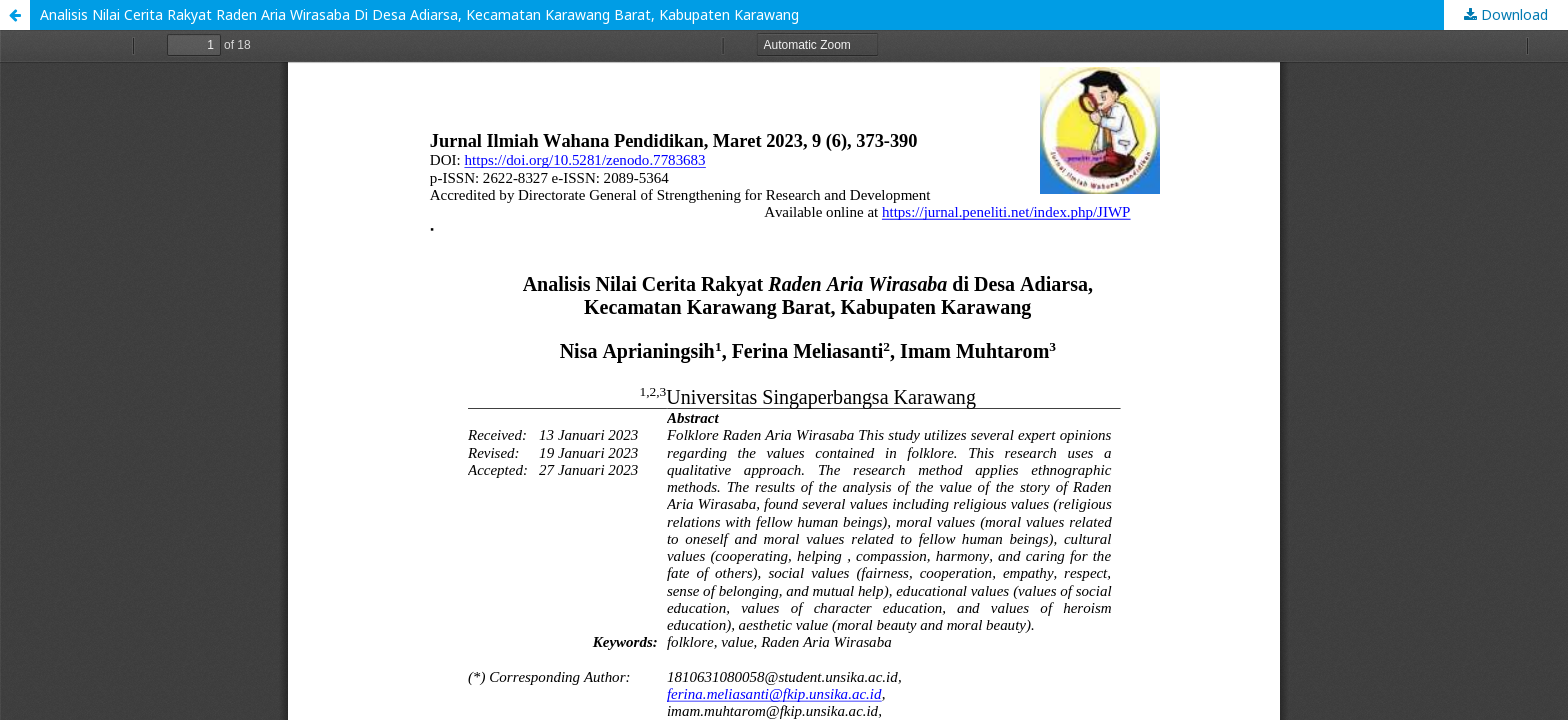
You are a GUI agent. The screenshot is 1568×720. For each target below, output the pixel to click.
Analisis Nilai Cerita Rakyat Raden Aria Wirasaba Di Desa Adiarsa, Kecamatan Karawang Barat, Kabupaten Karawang (419, 14)
